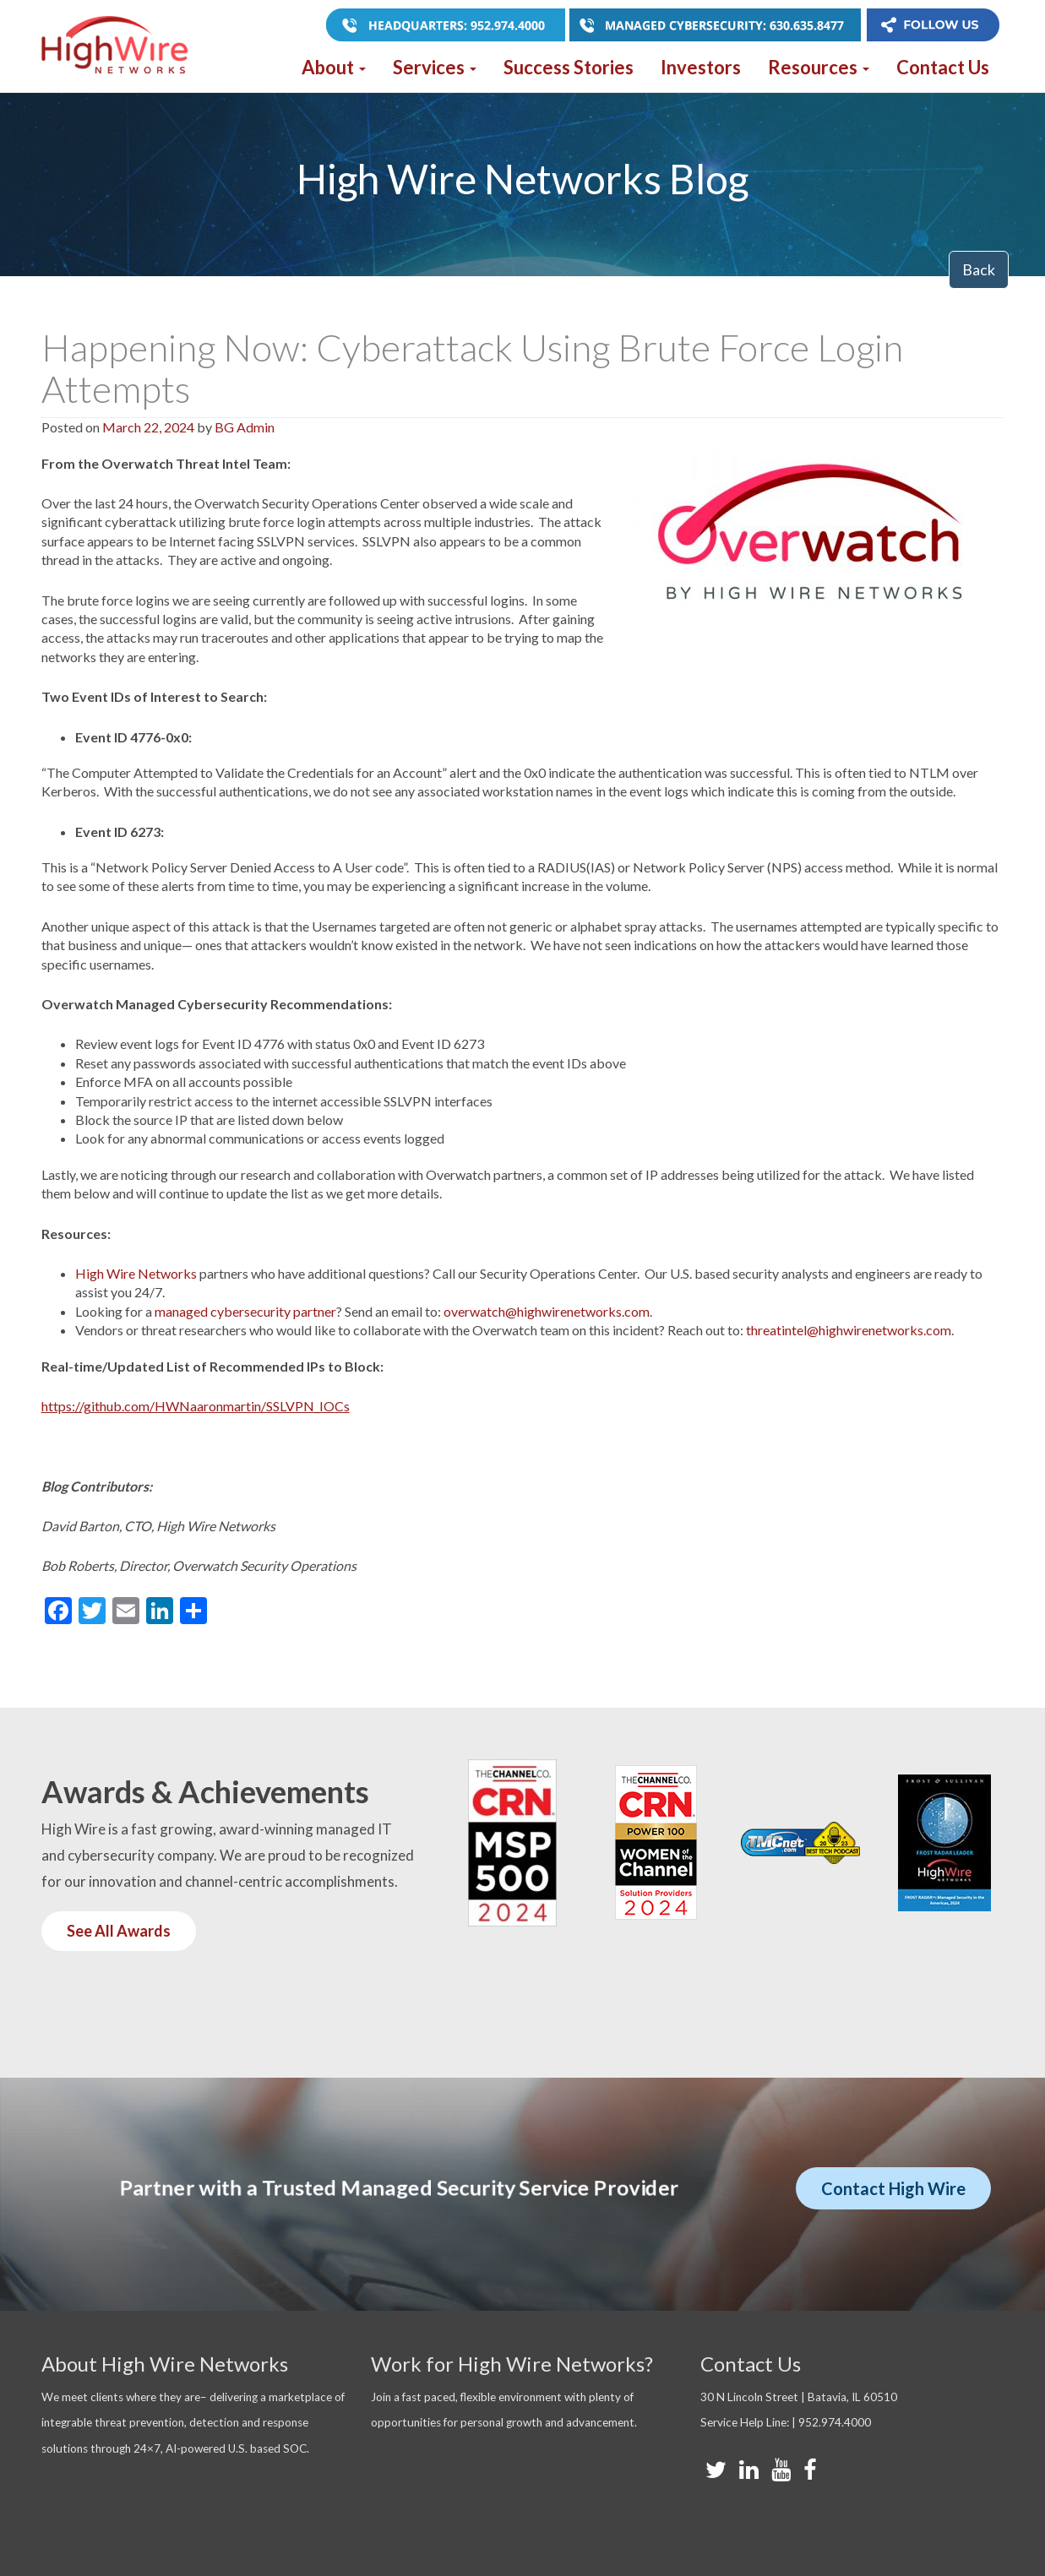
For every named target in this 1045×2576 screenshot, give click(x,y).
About (334, 67)
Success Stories (568, 67)
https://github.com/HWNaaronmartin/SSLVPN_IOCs (195, 1406)
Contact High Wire (893, 2188)
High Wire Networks (136, 1273)
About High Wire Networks (164, 2363)
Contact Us (942, 67)
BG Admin (245, 427)
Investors (701, 67)
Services (434, 67)
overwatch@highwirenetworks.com (547, 1311)
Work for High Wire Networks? (512, 2363)
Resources (818, 67)
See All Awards (119, 1930)
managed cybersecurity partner (245, 1311)
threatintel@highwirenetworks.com (848, 1330)
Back (978, 269)
